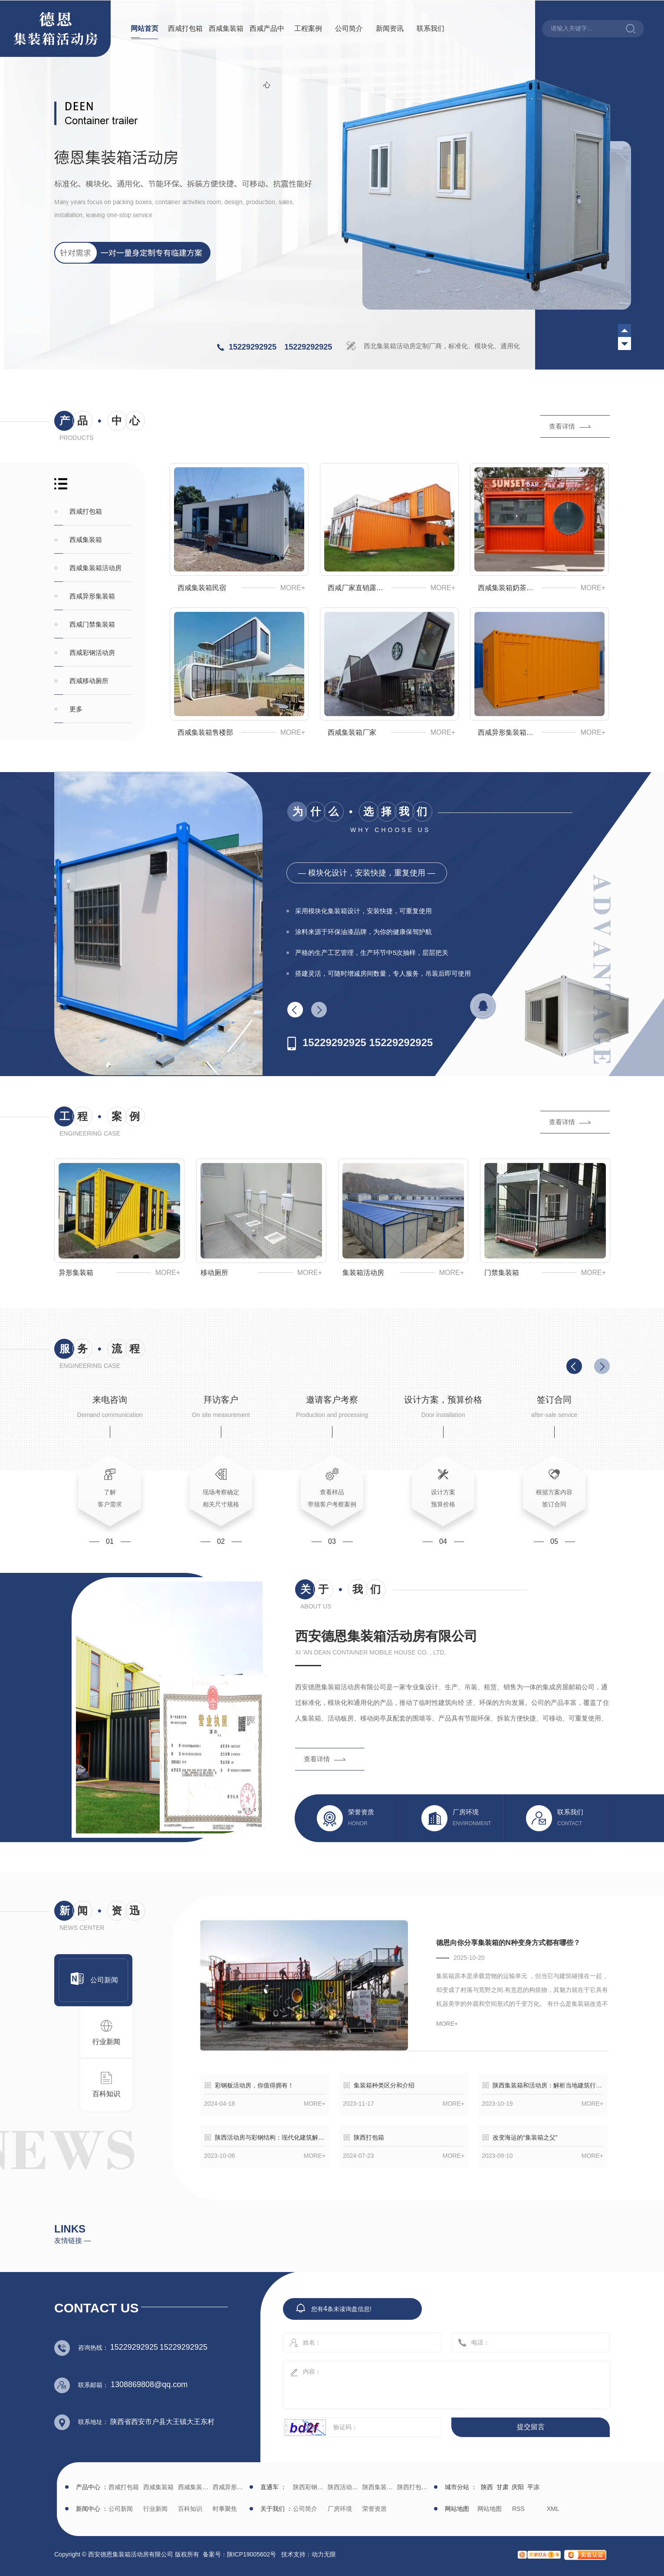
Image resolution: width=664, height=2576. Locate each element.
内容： (446, 2384)
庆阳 (518, 2487)
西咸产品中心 (267, 57)
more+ (292, 587)
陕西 (487, 2487)
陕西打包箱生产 (413, 2487)
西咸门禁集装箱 (92, 624)
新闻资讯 (390, 28)
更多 (75, 709)
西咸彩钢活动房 (92, 652)
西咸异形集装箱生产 (508, 732)
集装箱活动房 (363, 1272)
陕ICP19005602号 (251, 2554)
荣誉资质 (374, 2508)
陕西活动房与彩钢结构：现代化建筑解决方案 (270, 2137)
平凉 (533, 2487)
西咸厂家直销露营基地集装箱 (358, 587)
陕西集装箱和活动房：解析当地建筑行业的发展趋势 (548, 2085)
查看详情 (562, 426)
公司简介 (349, 28)
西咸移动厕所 (88, 680)
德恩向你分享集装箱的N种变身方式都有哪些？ (508, 1942)
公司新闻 (99, 1978)
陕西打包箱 (369, 2137)
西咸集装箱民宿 (202, 587)
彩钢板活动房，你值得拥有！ (254, 2085)
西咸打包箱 (185, 28)
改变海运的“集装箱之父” (525, 2137)
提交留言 (531, 2427)
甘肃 (502, 2487)
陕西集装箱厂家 (378, 2487)
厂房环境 (340, 2508)
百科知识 (106, 2084)
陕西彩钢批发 (309, 2487)
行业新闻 (106, 2032)
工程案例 (308, 28)
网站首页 (144, 28)
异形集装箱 (76, 1272)
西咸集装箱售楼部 (205, 732)
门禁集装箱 (501, 1272)
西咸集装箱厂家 (352, 732)
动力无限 (324, 2554)
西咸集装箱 (226, 28)
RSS (518, 2508)
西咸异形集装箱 (92, 596)
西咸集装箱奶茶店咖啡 (508, 587)
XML (553, 2508)
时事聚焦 (225, 2508)
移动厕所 (214, 1272)
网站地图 (489, 2508)
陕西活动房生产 (344, 2487)
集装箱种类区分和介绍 (384, 2085)
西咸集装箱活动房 (95, 567)
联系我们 (430, 28)
